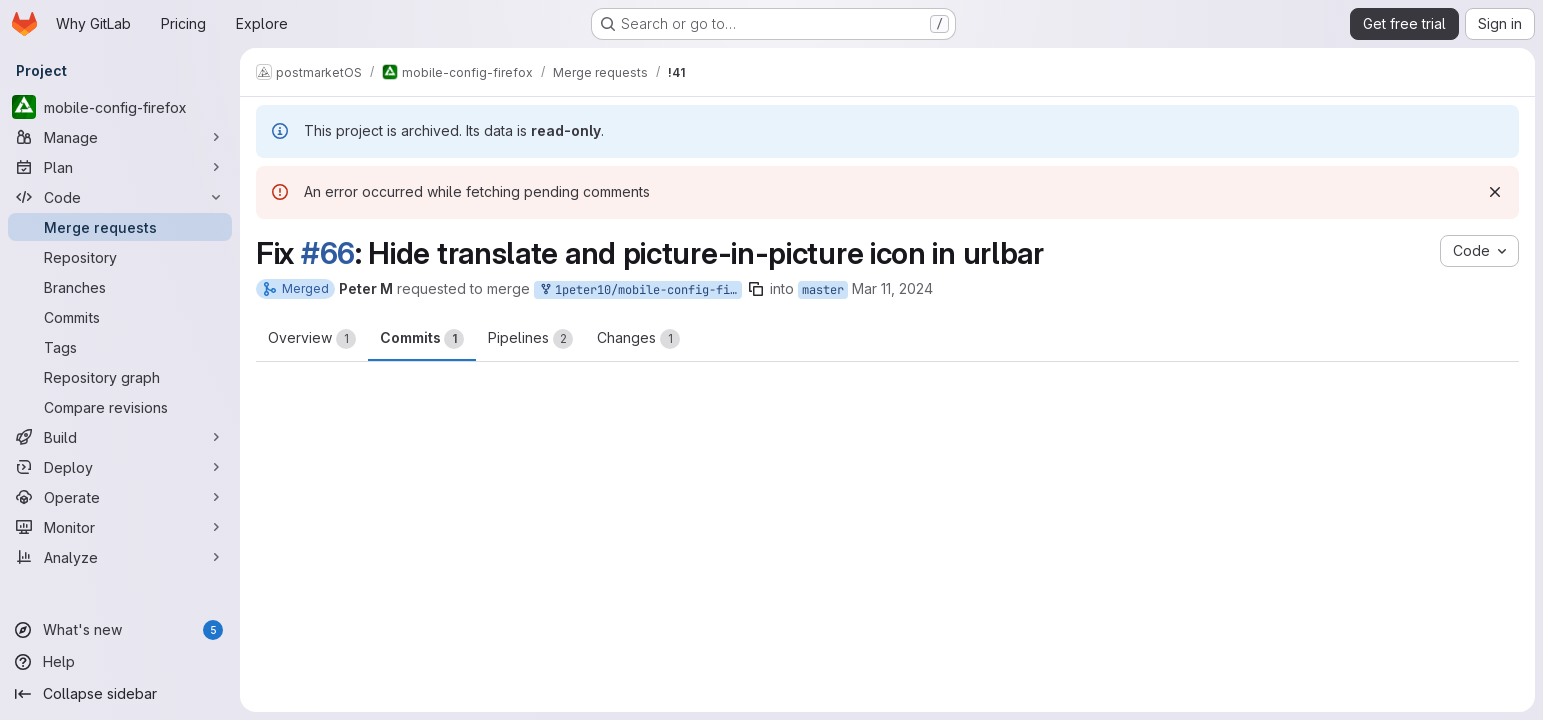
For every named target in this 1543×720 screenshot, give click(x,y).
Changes (638, 339)
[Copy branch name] (756, 289)
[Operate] (120, 497)
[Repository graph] (120, 377)
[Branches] (120, 287)
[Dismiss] (1495, 192)
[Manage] (120, 137)
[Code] (120, 197)
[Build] (120, 437)
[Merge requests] (120, 227)
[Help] (120, 662)
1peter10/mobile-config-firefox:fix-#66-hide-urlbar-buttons (640, 290)
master (823, 290)
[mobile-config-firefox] (120, 107)
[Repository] (120, 257)
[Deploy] (120, 467)
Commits (422, 339)
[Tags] (120, 347)
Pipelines (530, 339)
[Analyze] (120, 557)
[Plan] (120, 167)
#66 (328, 253)
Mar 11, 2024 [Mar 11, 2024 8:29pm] (892, 288)
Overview (312, 339)
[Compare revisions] (120, 407)
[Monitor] (120, 527)
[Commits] (120, 317)
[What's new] (120, 630)
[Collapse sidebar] (120, 694)
